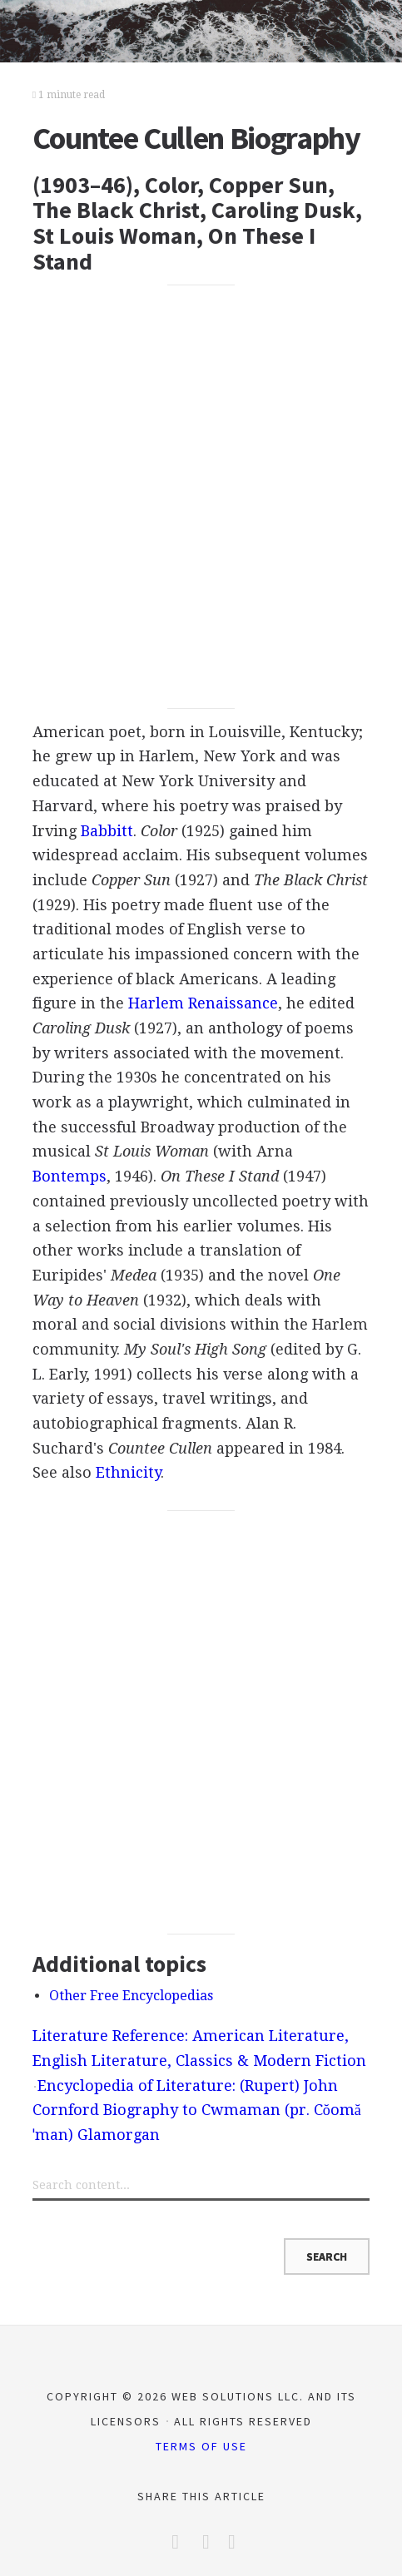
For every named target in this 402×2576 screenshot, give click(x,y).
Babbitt (107, 831)
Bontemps (69, 1176)
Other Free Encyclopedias (131, 1996)
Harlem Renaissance (203, 1003)
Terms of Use (201, 2446)
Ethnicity (128, 1472)
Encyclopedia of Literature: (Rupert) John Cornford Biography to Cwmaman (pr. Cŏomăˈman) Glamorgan (196, 2110)
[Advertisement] (201, 497)
